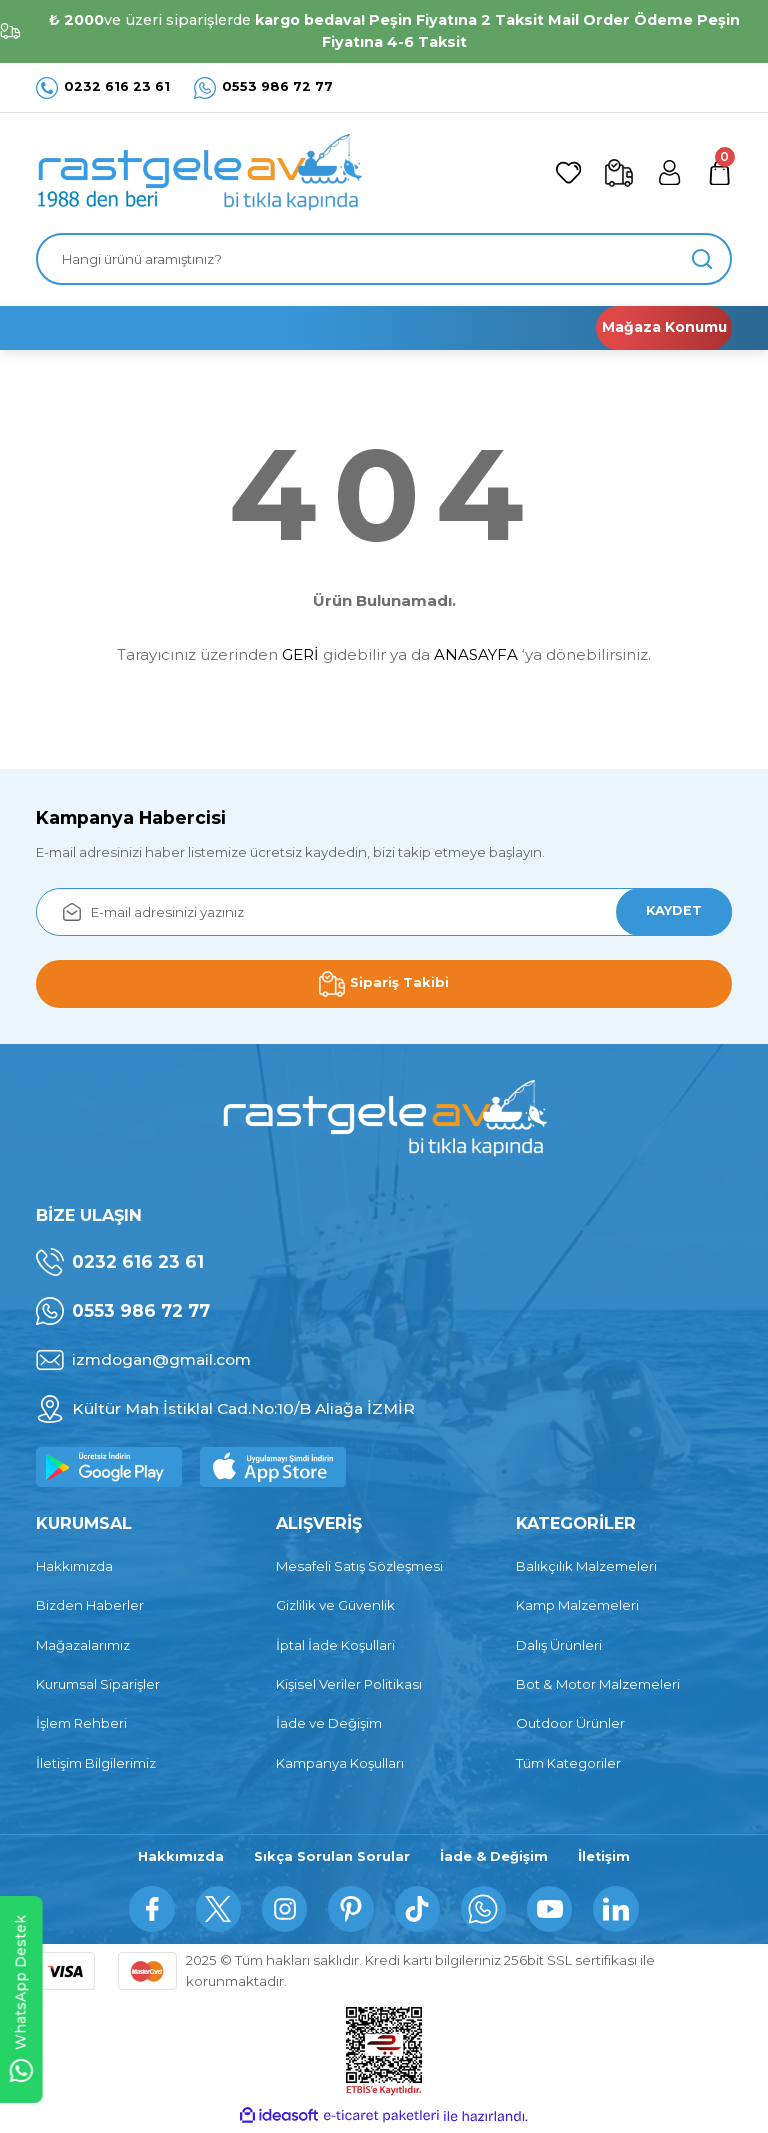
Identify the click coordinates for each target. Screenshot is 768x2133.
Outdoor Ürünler (570, 1723)
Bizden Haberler (90, 1605)
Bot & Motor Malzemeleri (598, 1684)
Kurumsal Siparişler (98, 1684)
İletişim (605, 1857)
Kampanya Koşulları (340, 1763)
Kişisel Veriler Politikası (349, 1684)
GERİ (300, 654)
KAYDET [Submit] (670, 911)
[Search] (384, 259)
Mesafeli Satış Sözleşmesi (359, 1566)
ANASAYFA (476, 654)
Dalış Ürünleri (559, 1645)
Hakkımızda (74, 1566)
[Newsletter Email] (384, 912)
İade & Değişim (494, 1857)
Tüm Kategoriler (568, 1763)
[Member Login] (666, 173)
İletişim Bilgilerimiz (96, 1763)
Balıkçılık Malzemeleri (586, 1566)
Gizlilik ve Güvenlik (335, 1605)
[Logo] (199, 173)
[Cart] (718, 173)
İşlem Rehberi (81, 1723)
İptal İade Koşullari (335, 1645)
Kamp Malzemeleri (577, 1605)
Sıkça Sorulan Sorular (331, 1857)
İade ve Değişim (329, 1723)
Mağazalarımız (83, 1645)
